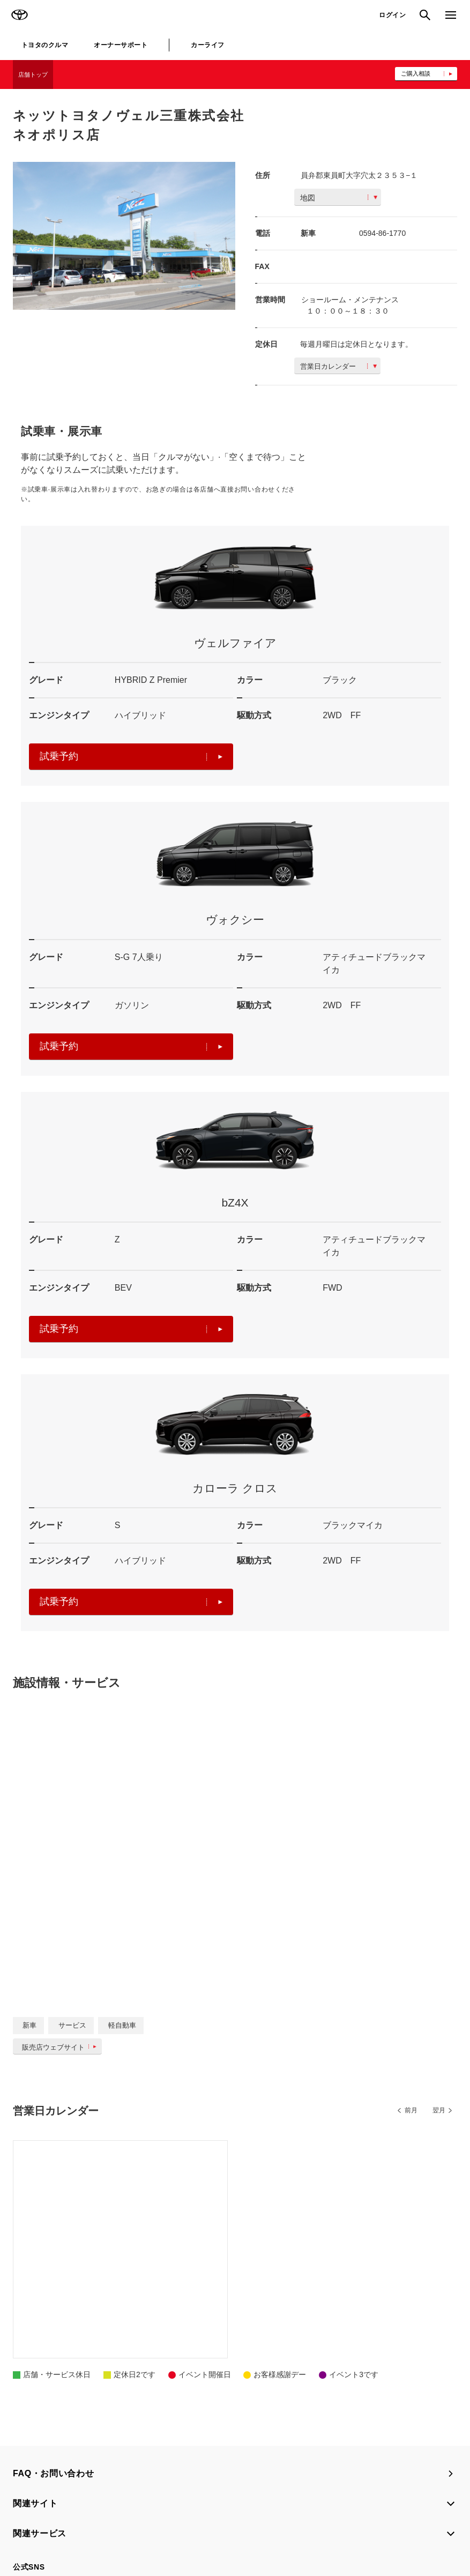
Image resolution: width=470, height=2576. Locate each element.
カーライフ (207, 45)
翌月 (438, 2110)
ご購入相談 (415, 73)
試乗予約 (131, 756)
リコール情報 (33, 2537)
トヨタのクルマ (44, 45)
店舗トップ (33, 74)
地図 (338, 197)
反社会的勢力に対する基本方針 (362, 2523)
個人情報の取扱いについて (170, 2523)
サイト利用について (92, 2523)
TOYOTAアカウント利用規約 (263, 2523)
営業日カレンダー (338, 366)
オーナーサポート (120, 45)
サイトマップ (33, 2523)
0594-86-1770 (382, 233)
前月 (411, 2110)
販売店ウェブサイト (61, 2047)
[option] (124, 236)
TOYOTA (19, 15)
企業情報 (430, 2523)
